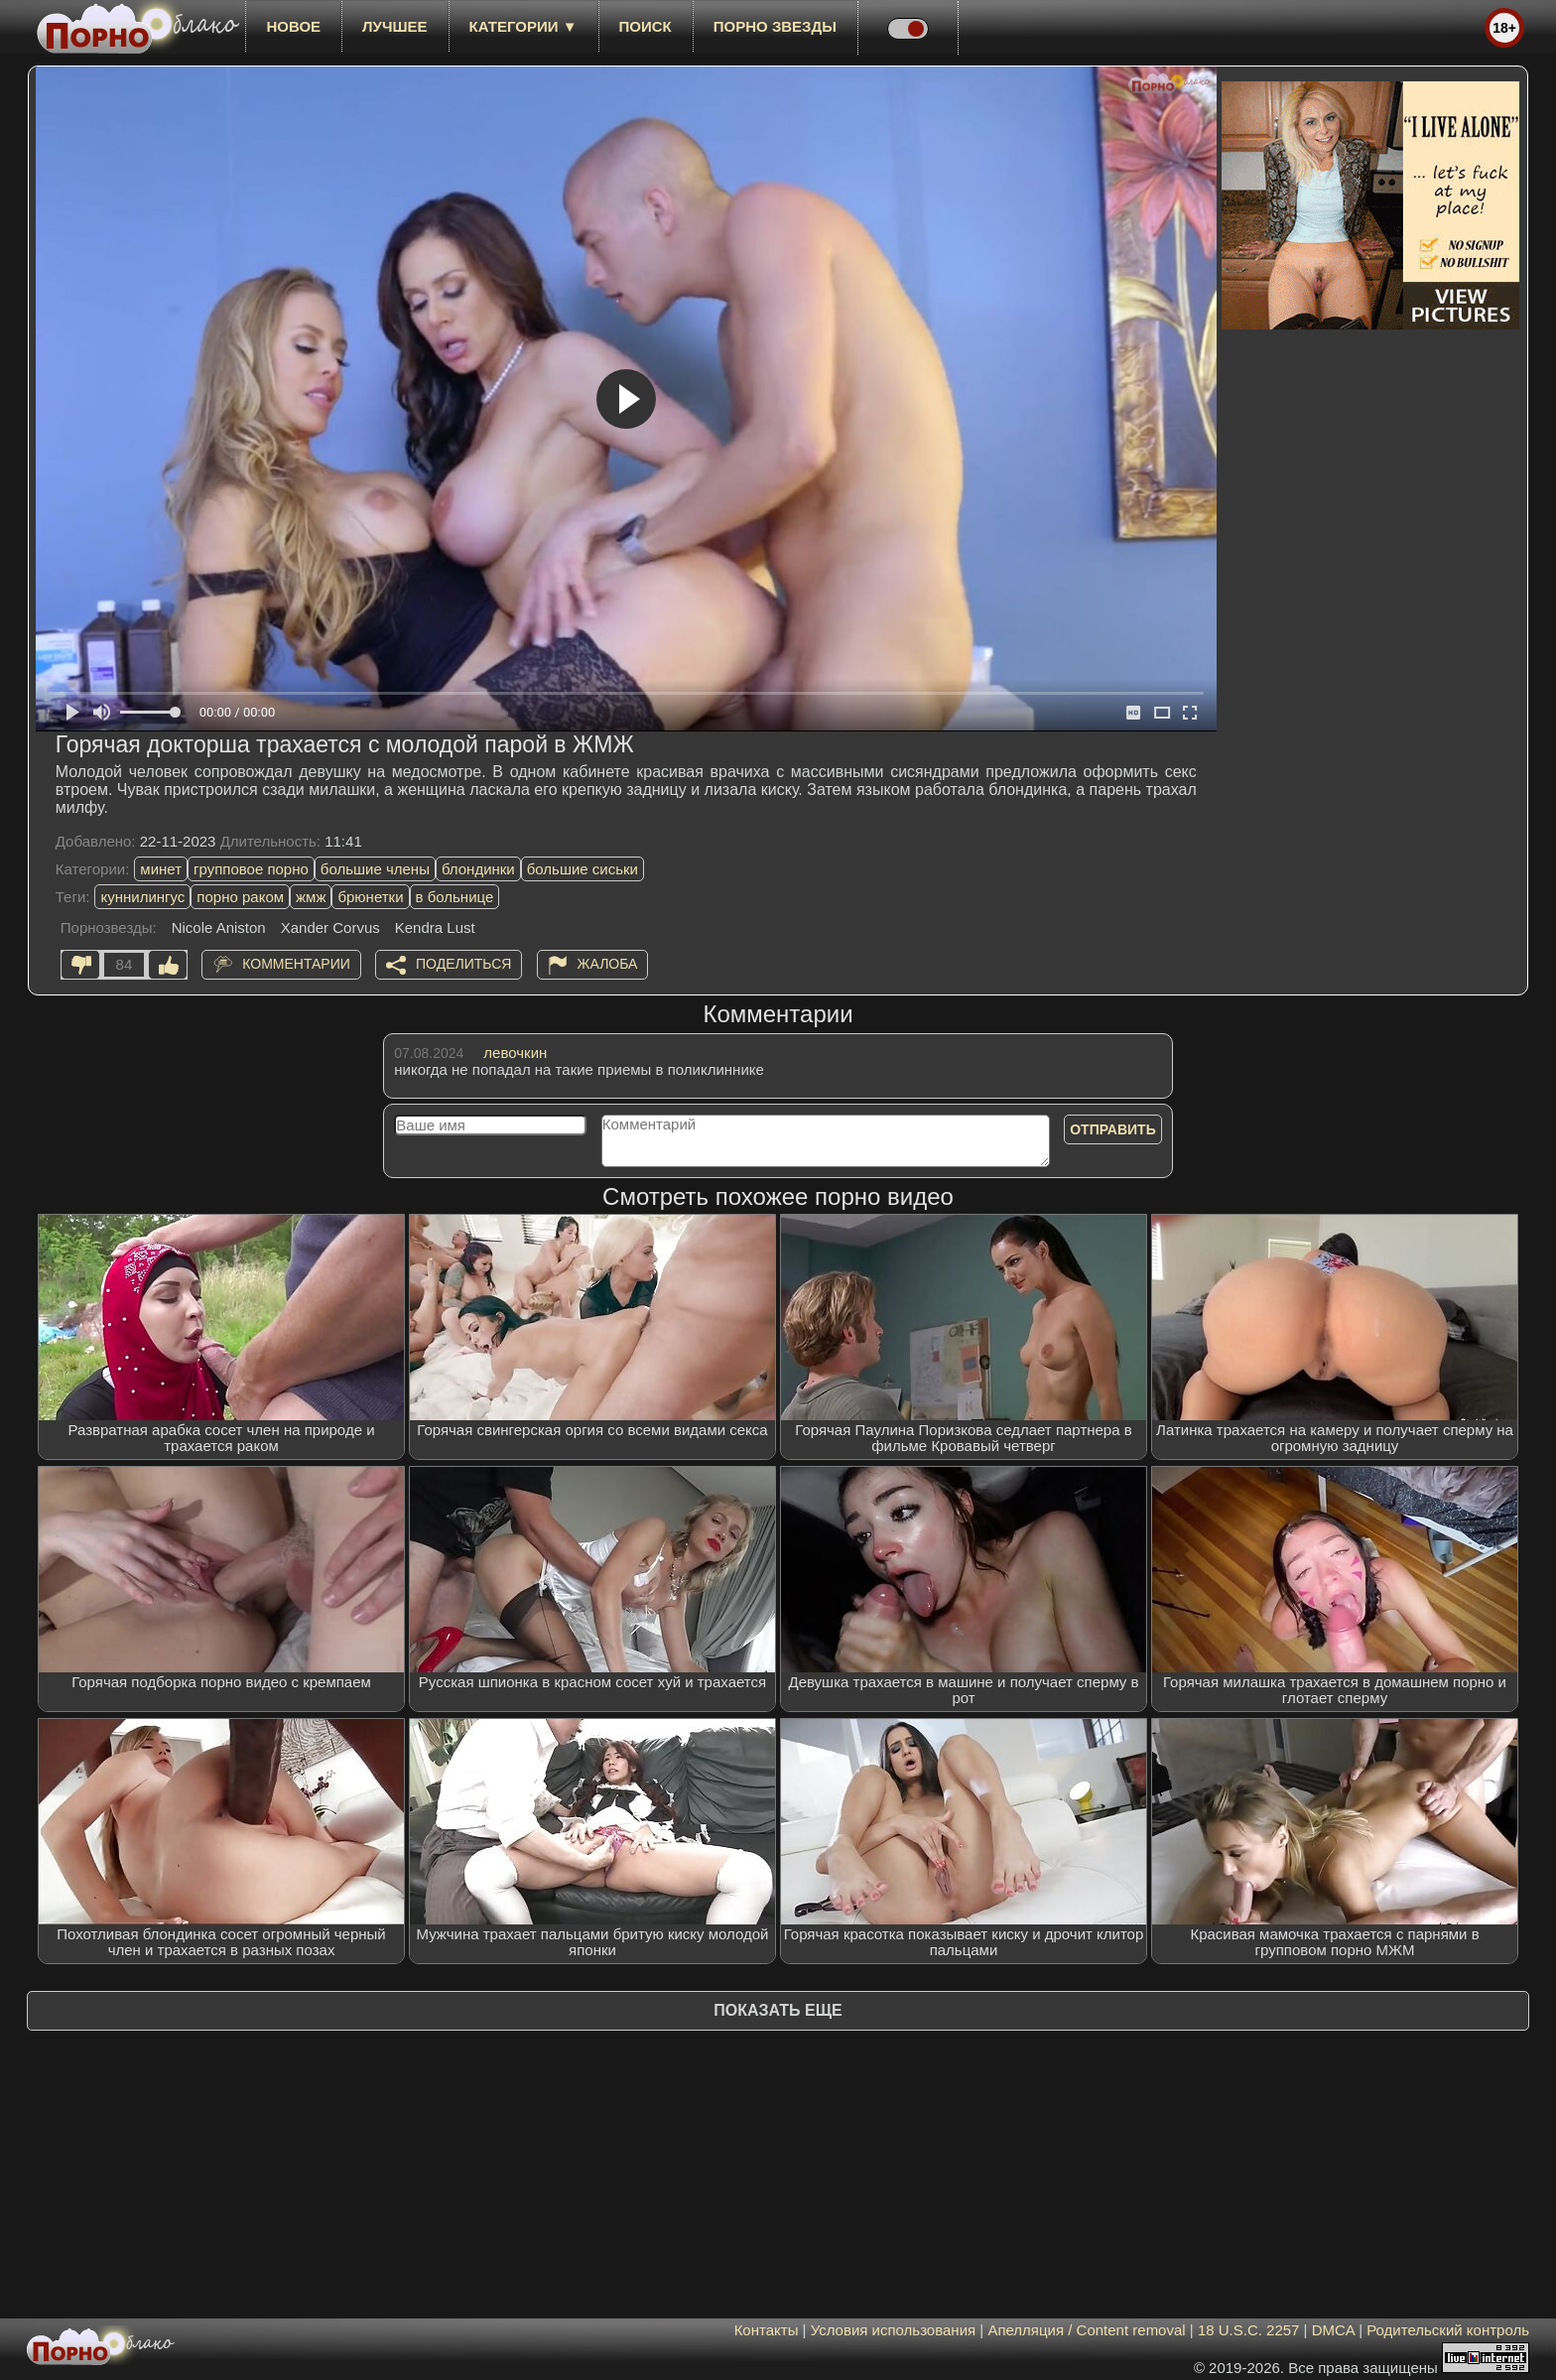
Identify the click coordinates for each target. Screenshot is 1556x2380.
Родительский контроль (1447, 2329)
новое (293, 26)
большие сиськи (582, 868)
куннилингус (142, 896)
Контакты (766, 2329)
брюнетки (370, 896)
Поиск (645, 26)
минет (161, 868)
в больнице (455, 896)
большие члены (375, 868)
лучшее (394, 26)
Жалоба (608, 964)
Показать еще (777, 2010)
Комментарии (296, 964)
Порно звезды (775, 26)
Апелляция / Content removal (1086, 2329)
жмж (310, 896)
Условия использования (893, 2329)
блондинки (478, 868)
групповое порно (251, 868)
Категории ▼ (523, 26)
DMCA (1333, 2329)
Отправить (1113, 1129)
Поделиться (463, 964)
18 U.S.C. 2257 (1249, 2329)
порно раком (240, 896)
